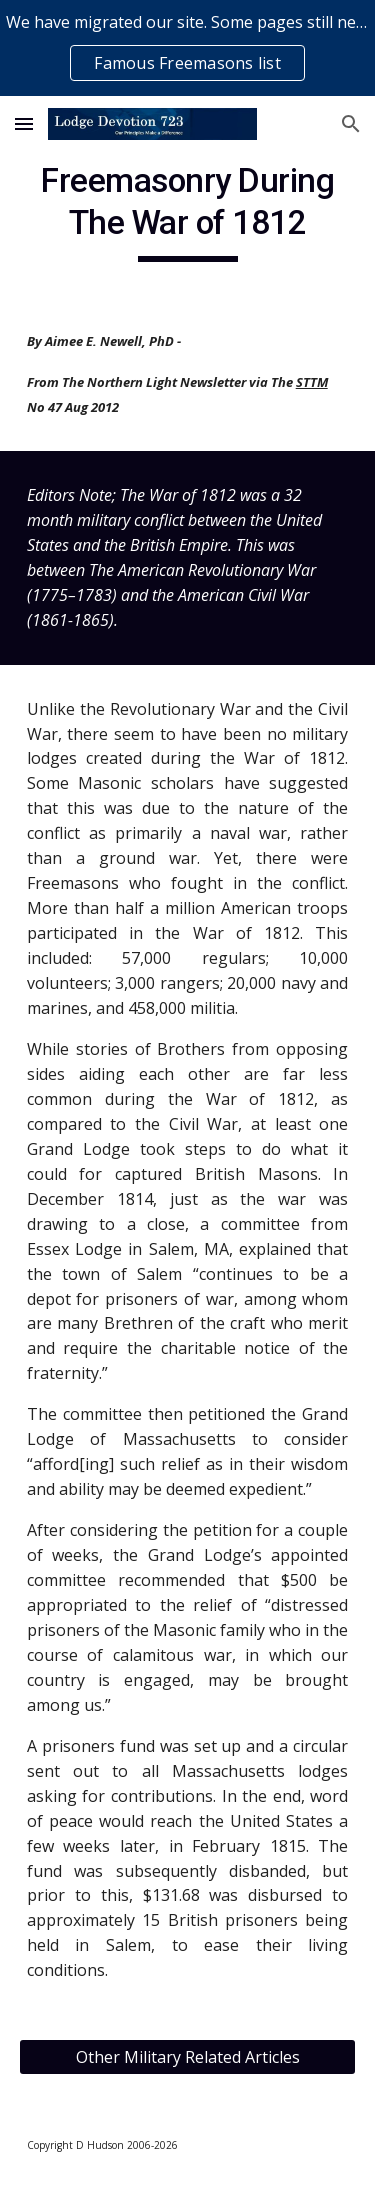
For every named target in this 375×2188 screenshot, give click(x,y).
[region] (187, 48)
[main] (188, 211)
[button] (24, 123)
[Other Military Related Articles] (188, 2057)
